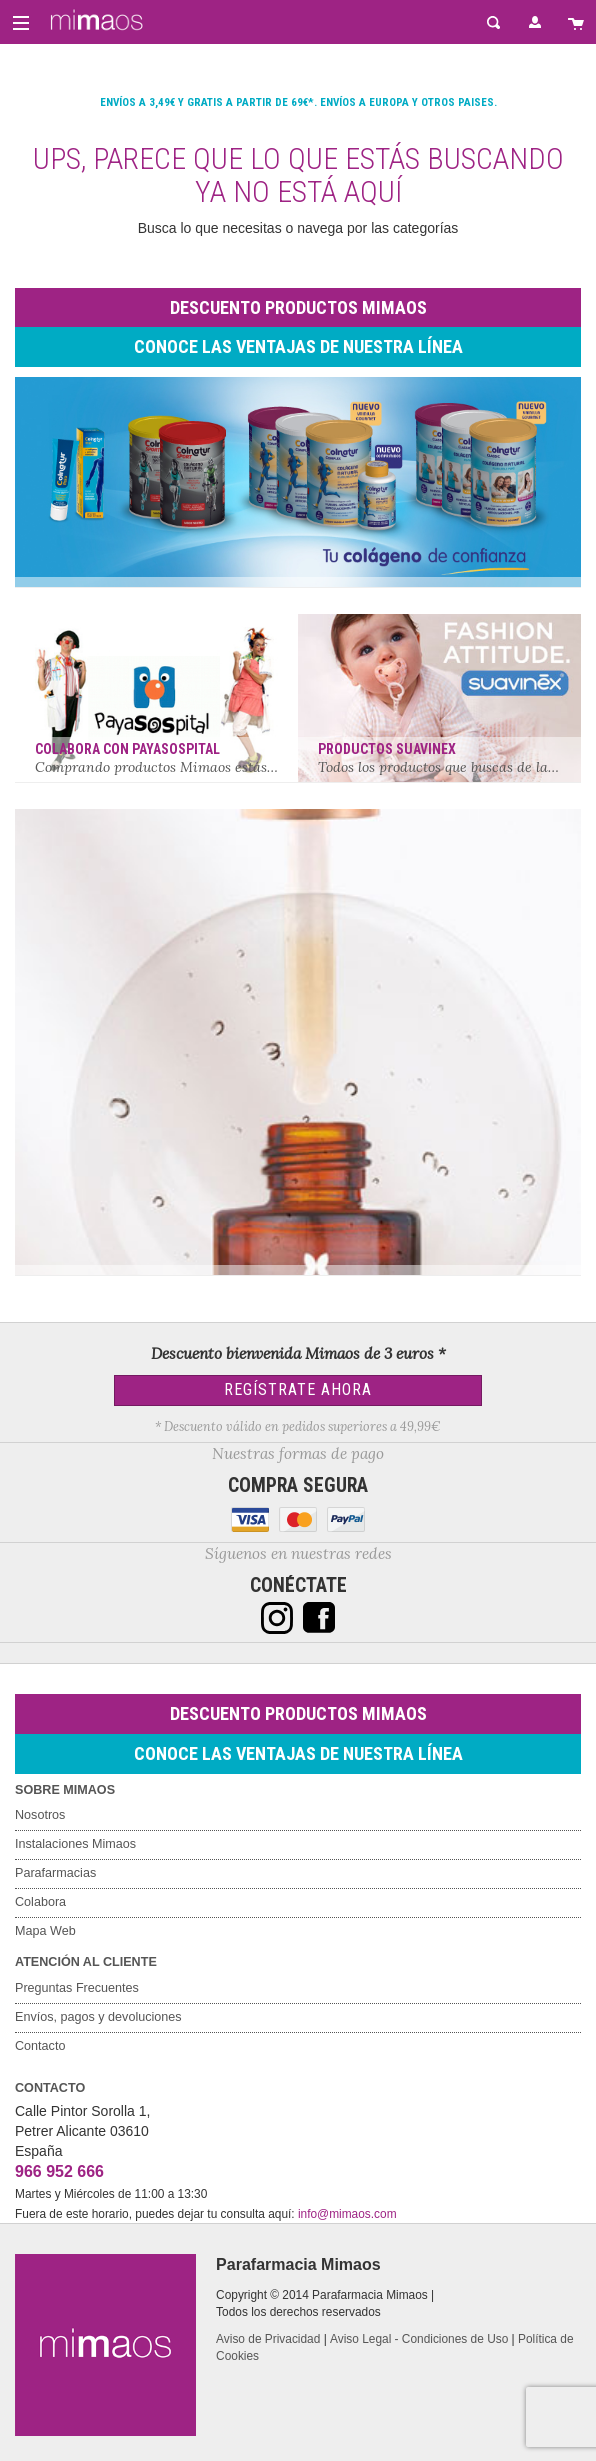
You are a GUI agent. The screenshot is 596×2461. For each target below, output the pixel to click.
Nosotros (40, 1815)
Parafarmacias (55, 1873)
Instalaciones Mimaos (75, 1844)
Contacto (40, 2046)
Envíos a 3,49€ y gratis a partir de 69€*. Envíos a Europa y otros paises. (298, 102)
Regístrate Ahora (298, 1389)
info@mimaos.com (347, 2214)
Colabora (40, 1902)
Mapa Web (45, 1931)
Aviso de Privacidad (268, 2339)
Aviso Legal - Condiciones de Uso (419, 2339)
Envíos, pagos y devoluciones (98, 2017)
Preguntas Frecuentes (77, 1988)
